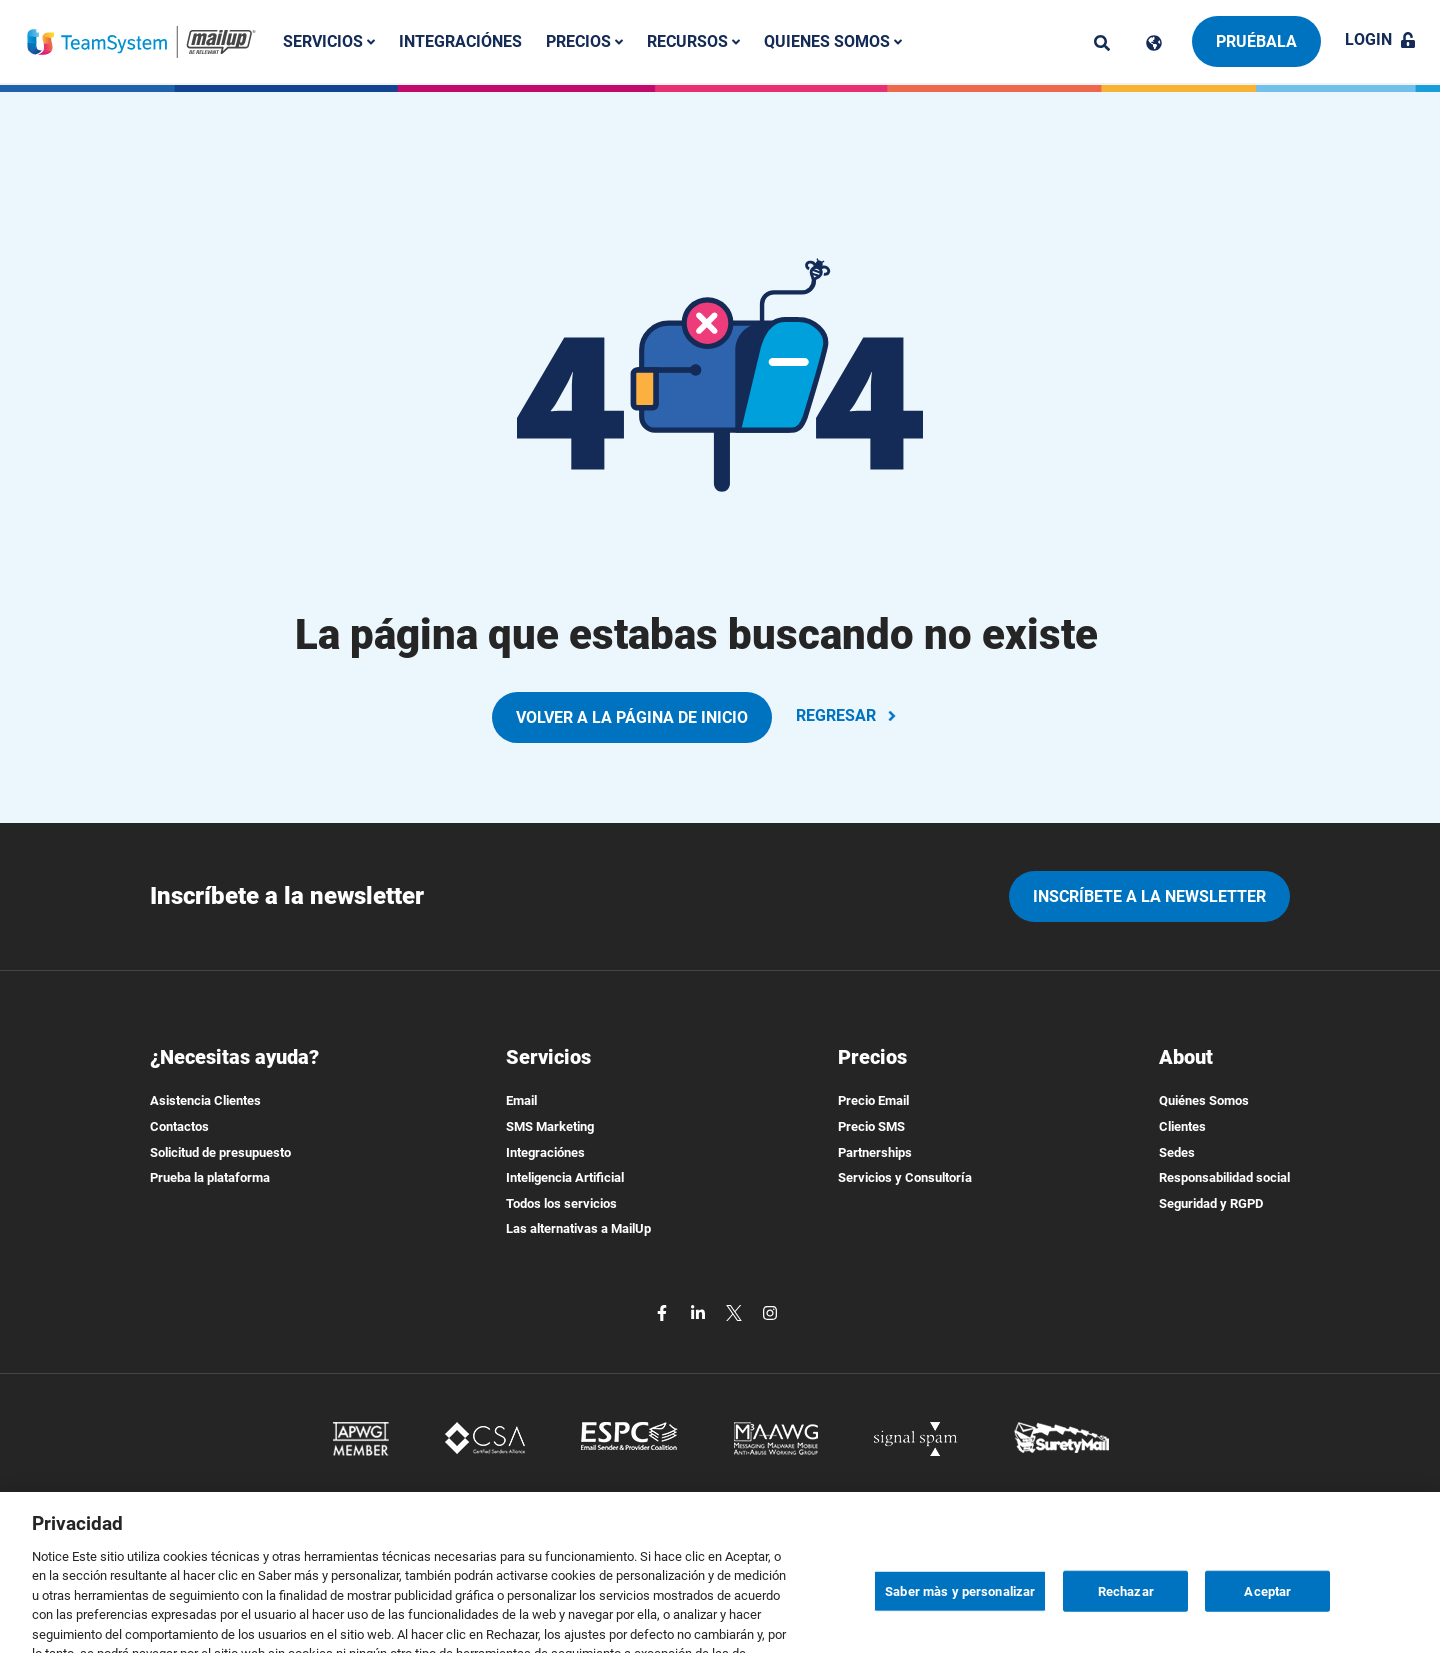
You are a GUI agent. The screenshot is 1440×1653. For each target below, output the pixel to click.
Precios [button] (584, 41)
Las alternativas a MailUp (578, 1228)
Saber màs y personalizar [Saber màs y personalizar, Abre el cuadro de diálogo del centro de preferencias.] (960, 1626)
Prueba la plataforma (210, 1177)
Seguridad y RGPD (1211, 1203)
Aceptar (1267, 1626)
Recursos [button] (693, 41)
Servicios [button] (329, 41)
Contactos (179, 1126)
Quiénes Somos (1204, 1100)
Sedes (1177, 1152)
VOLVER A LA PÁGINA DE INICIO (632, 717)
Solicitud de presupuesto (220, 1152)
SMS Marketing (550, 1126)
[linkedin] (700, 1311)
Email (521, 1100)
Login (1380, 39)
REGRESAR (848, 715)
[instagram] (770, 1311)
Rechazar (1126, 1626)
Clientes (1182, 1126)
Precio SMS (871, 1126)
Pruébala (1256, 41)
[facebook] (664, 1311)
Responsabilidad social (1224, 1177)
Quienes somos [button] (833, 41)
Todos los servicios (561, 1203)
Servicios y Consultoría (905, 1177)
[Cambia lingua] (1154, 43)
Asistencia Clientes (205, 1100)
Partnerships (875, 1152)
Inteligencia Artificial (565, 1177)
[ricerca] (1102, 43)
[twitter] (736, 1311)
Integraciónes (460, 41)
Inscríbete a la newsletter (1149, 896)
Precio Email (873, 1100)
